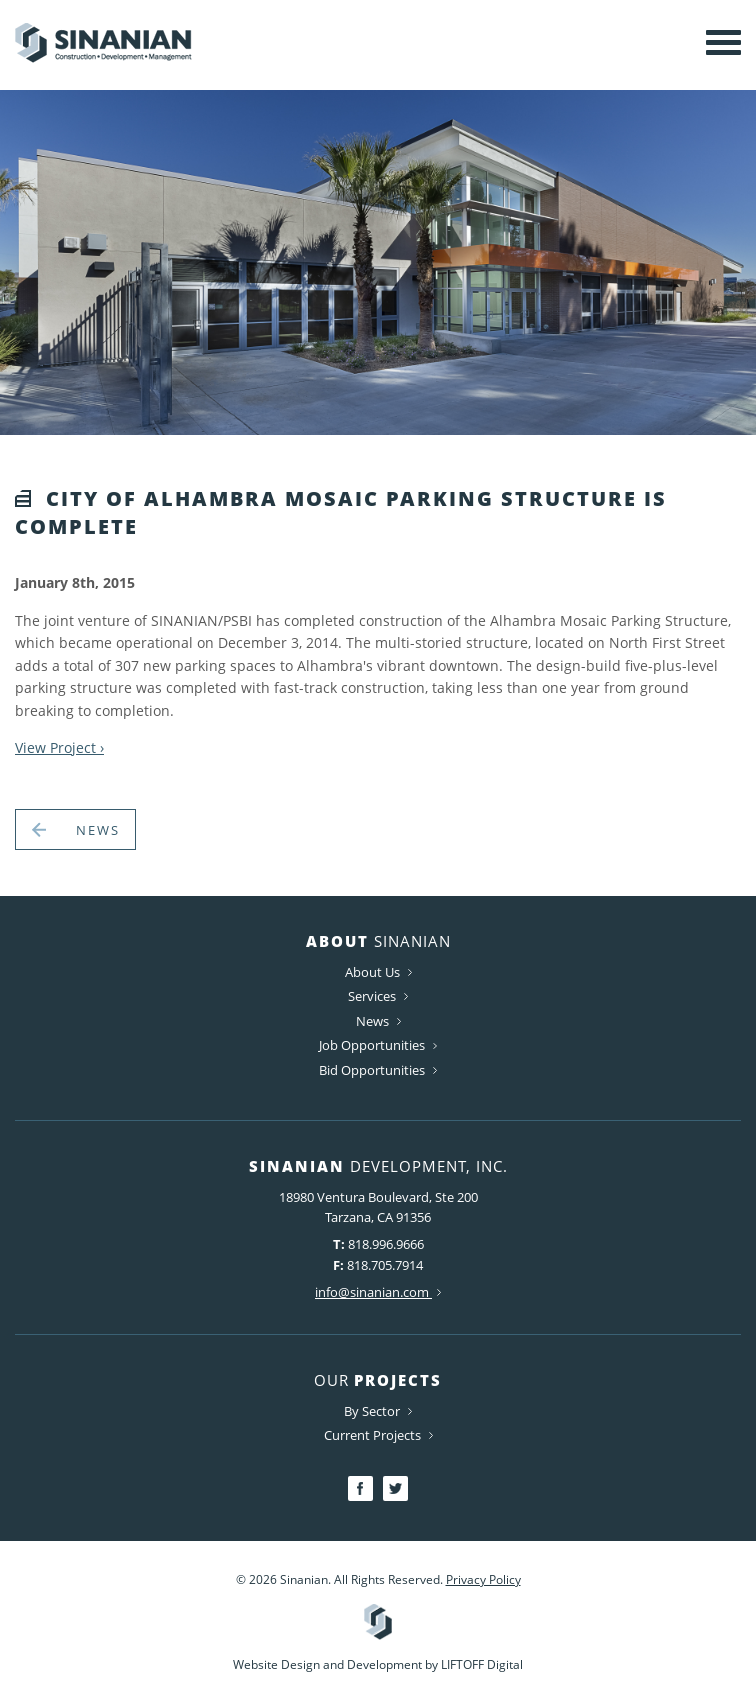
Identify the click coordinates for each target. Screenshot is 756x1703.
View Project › (59, 747)
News (75, 829)
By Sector (378, 1411)
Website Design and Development (327, 1664)
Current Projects (378, 1435)
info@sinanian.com (378, 1292)
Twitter (395, 1488)
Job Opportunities (378, 1046)
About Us (378, 972)
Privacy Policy (483, 1579)
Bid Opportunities (378, 1070)
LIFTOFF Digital (482, 1664)
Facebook (360, 1488)
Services (378, 996)
